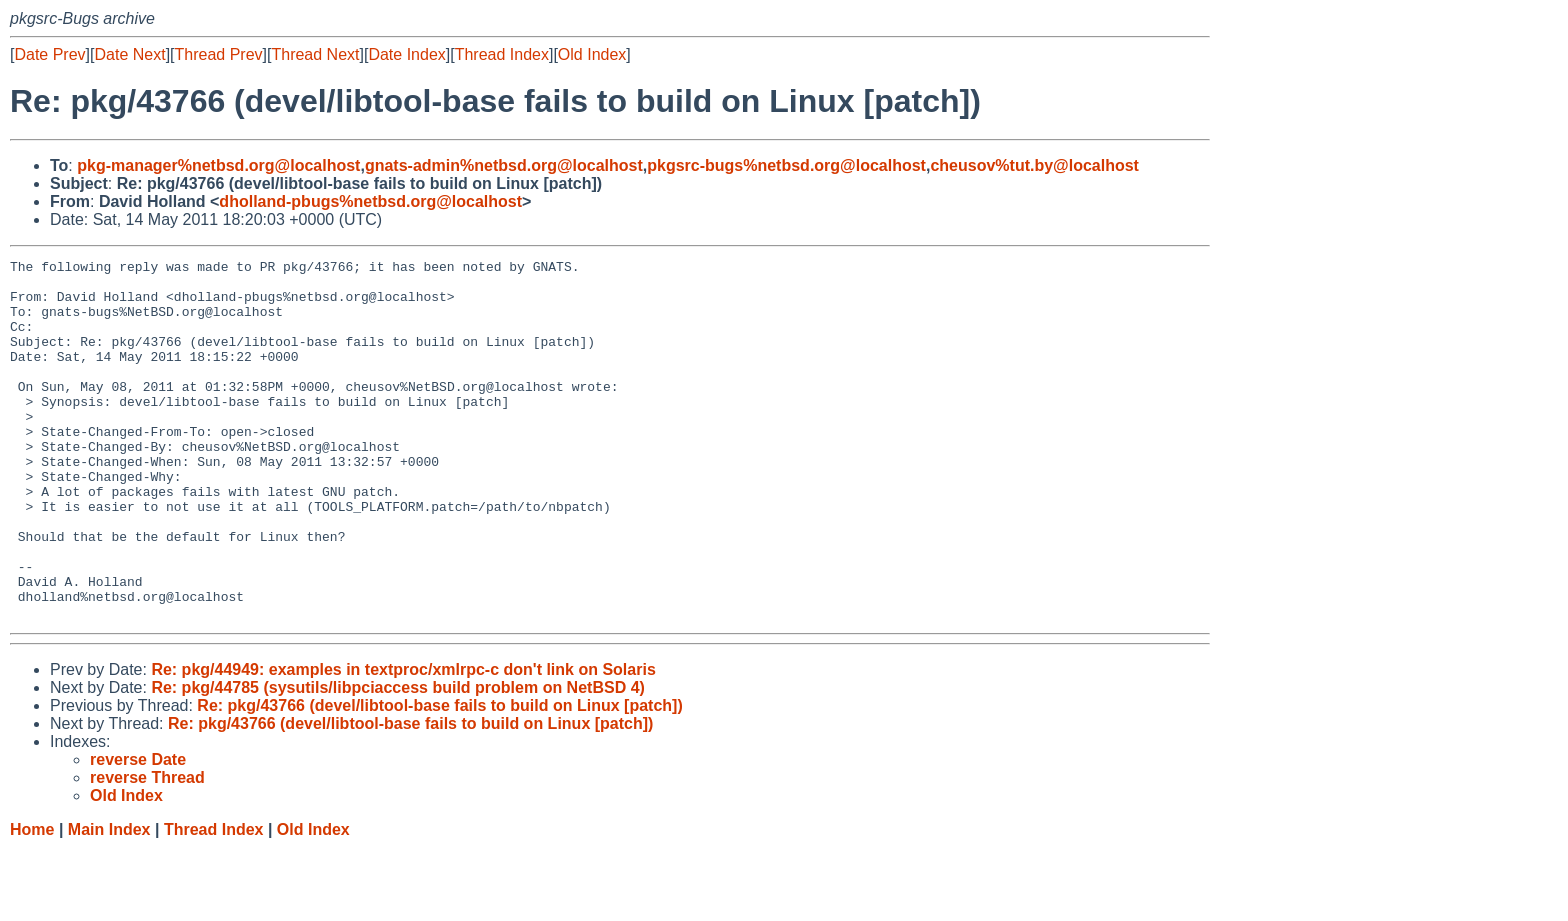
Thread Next (315, 54)
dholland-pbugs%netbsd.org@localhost (370, 201)
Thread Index (502, 54)
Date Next (129, 54)
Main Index (109, 901)
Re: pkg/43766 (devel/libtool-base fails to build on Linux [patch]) (439, 777)
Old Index (592, 54)
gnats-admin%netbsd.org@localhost (504, 165)
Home (32, 901)
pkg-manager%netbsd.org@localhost (218, 165)
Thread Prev (219, 54)
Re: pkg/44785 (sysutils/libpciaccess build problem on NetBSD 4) (397, 759)
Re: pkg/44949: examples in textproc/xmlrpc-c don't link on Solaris (403, 741)
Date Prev (49, 54)
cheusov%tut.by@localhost (1034, 165)
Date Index (406, 54)
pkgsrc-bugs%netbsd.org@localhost (786, 165)
